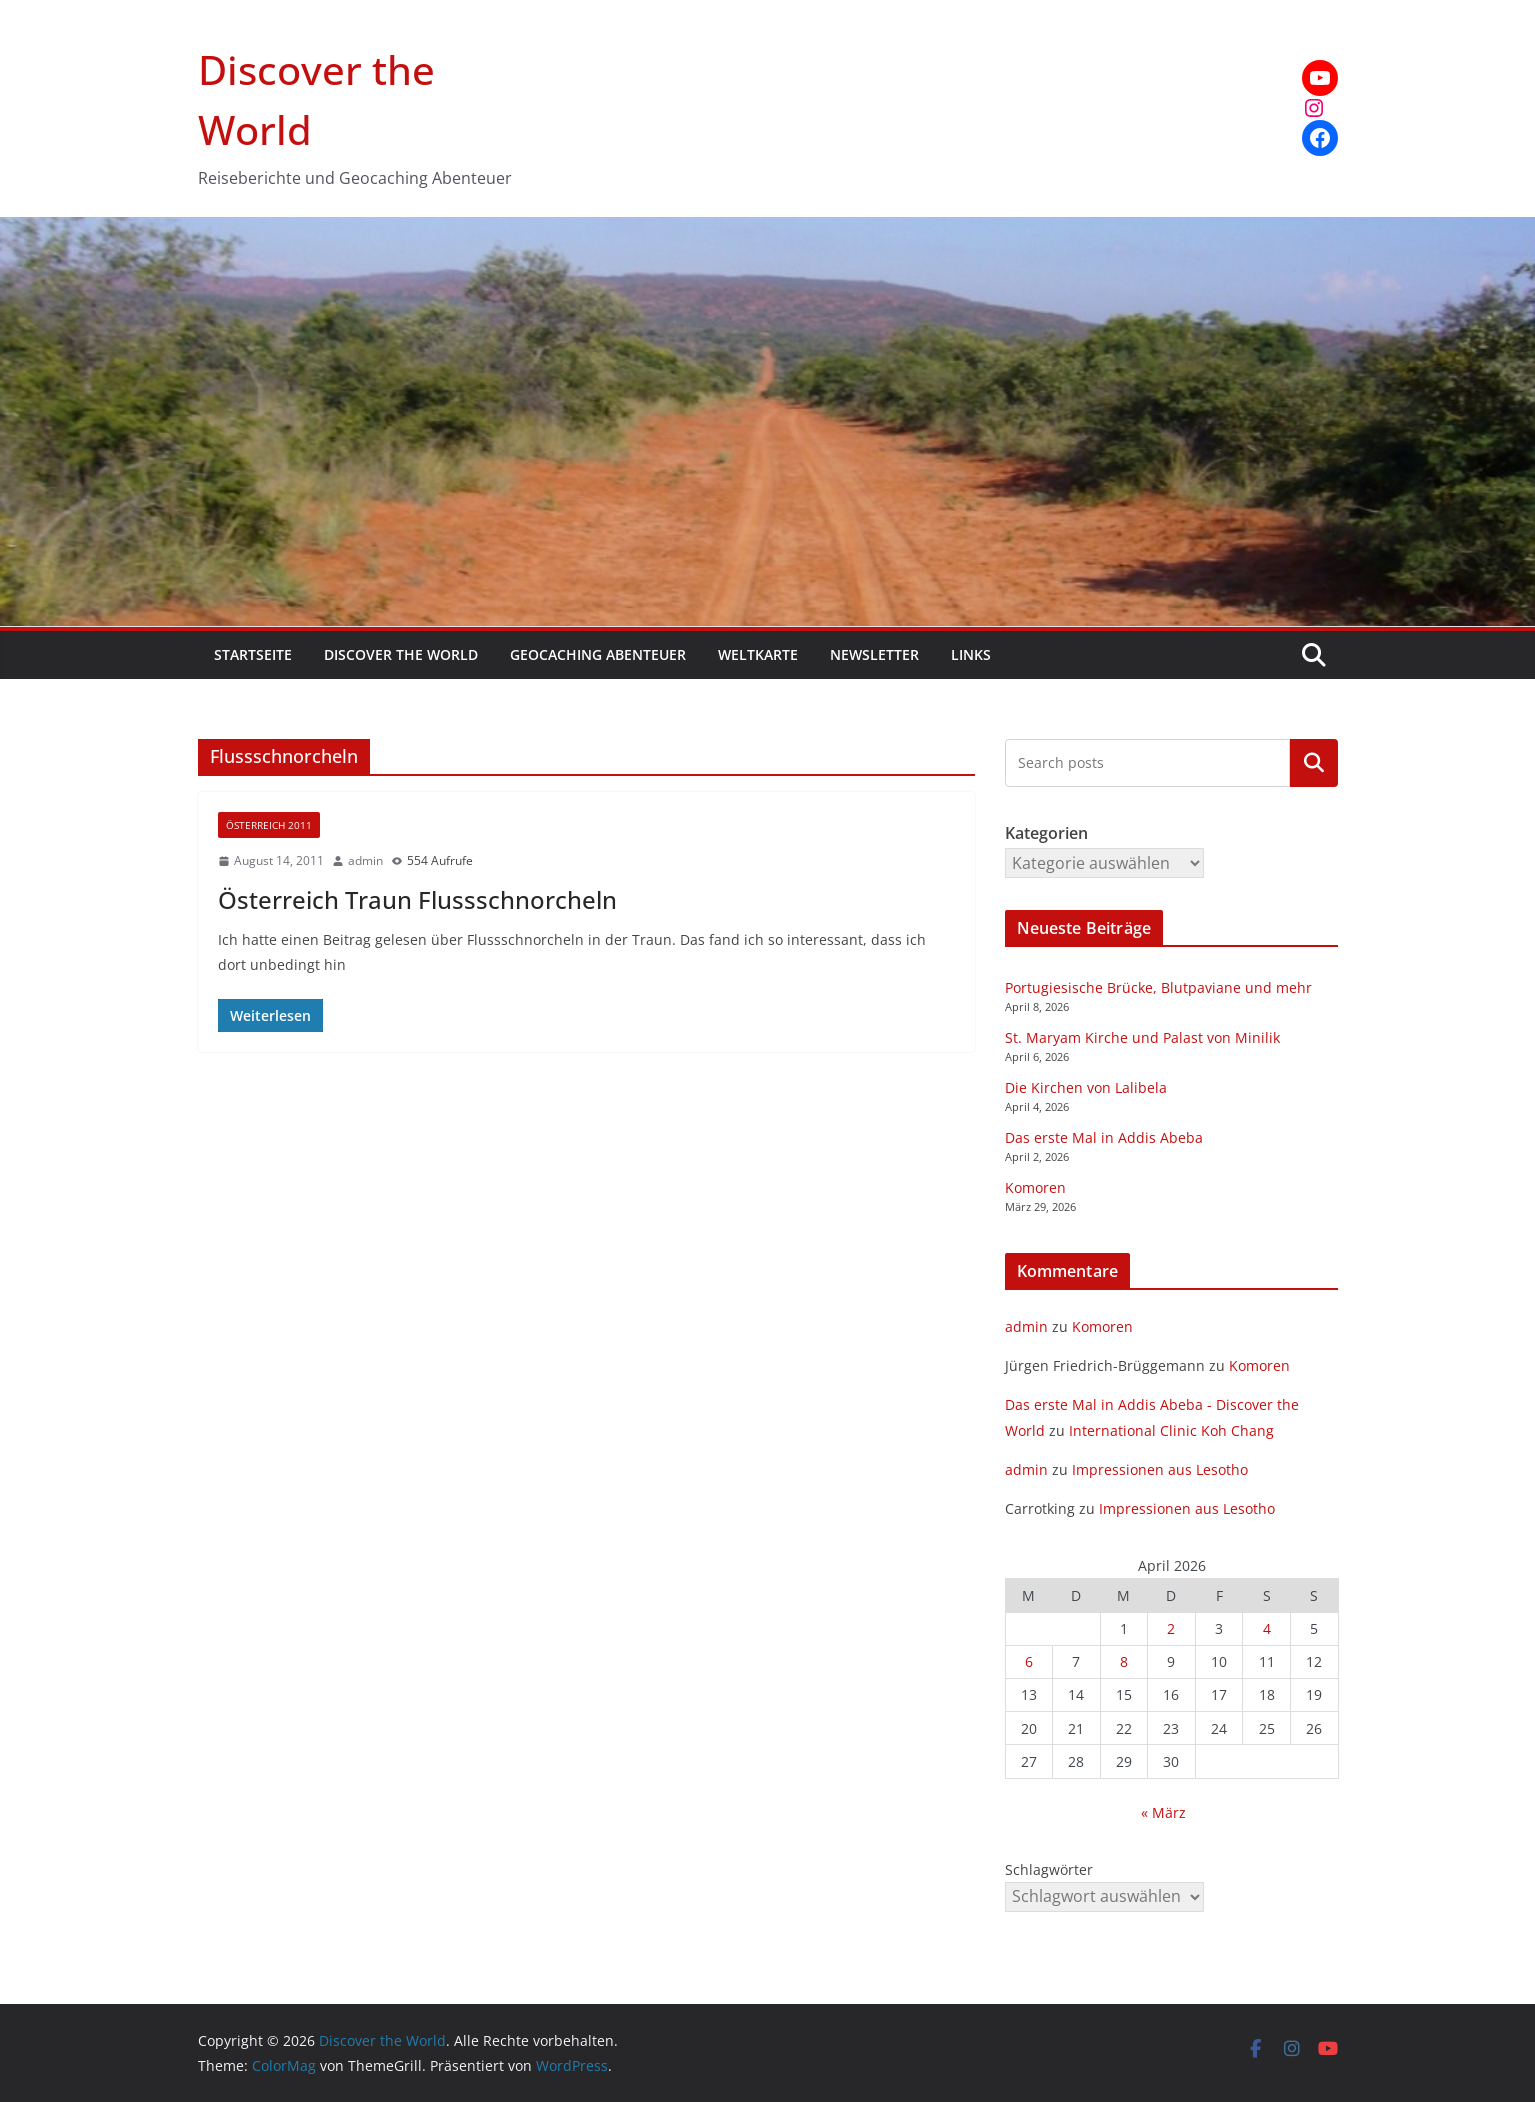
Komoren (1035, 1187)
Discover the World (401, 654)
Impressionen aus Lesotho (1160, 1469)
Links (971, 654)
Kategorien (1314, 763)
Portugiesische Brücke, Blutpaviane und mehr (1158, 987)
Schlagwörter (1049, 1869)
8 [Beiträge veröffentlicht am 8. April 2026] (1124, 1661)
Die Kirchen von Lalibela (1086, 1087)
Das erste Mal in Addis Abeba (1104, 1137)
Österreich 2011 (269, 825)
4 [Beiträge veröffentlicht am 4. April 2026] (1267, 1628)
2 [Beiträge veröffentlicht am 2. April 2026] (1171, 1628)
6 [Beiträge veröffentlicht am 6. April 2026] (1029, 1661)
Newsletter (874, 654)
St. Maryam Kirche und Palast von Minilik (1142, 1037)
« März (1163, 1812)
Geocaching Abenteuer (598, 654)
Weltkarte (758, 654)
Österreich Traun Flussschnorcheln (417, 899)
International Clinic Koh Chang (1171, 1430)
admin (365, 860)
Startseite (253, 654)
